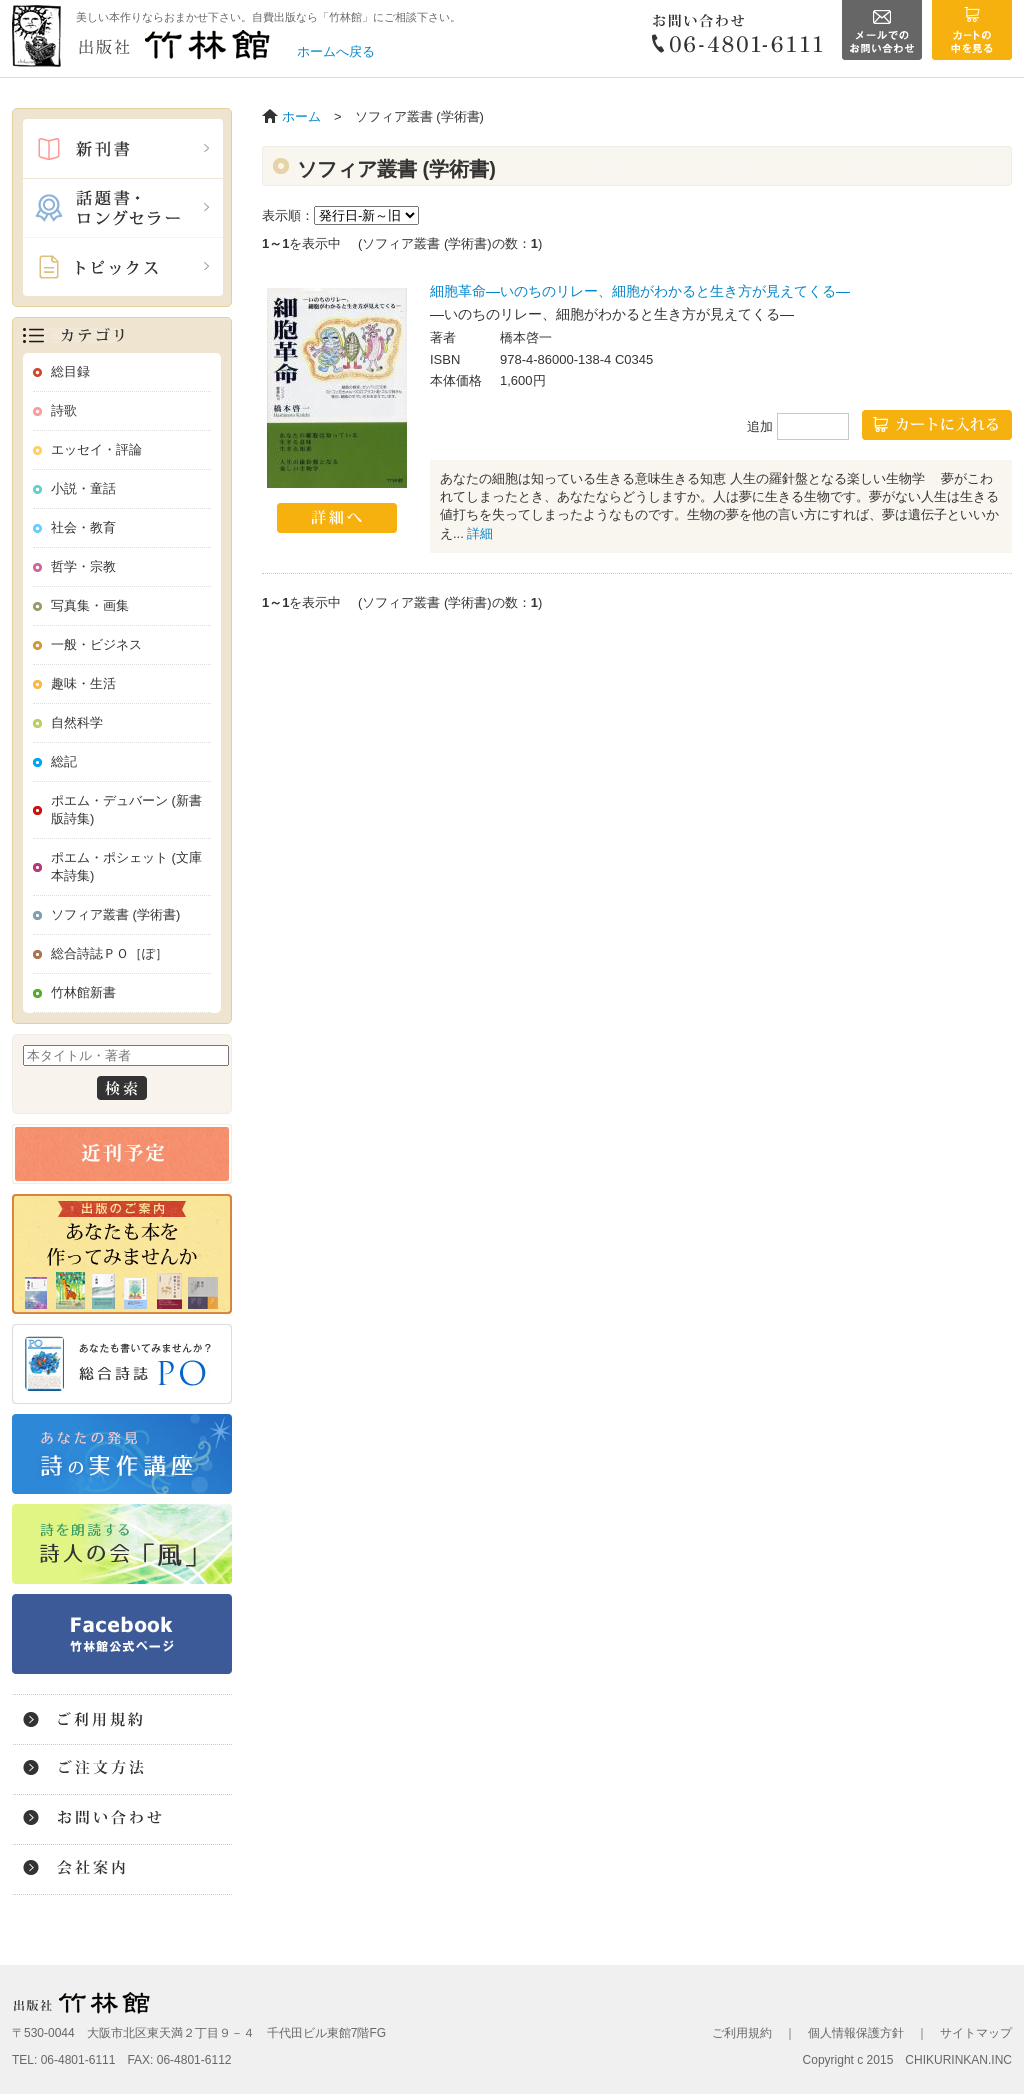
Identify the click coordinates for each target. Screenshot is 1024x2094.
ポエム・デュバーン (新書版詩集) (126, 809)
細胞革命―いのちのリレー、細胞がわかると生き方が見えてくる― (640, 291)
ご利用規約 (742, 2033)
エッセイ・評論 (96, 449)
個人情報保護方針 (856, 2033)
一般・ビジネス (96, 644)
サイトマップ (976, 2033)
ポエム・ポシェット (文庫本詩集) (126, 866)
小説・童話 (83, 488)
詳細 (480, 533)
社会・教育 (83, 527)
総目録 (70, 371)
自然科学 (77, 722)
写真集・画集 (90, 605)
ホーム (301, 116)
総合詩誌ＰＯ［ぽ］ (109, 953)
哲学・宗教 (83, 566)
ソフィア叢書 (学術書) (115, 914)
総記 (64, 761)
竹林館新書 (83, 992)
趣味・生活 (83, 683)
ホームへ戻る (336, 51)
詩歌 (64, 410)
